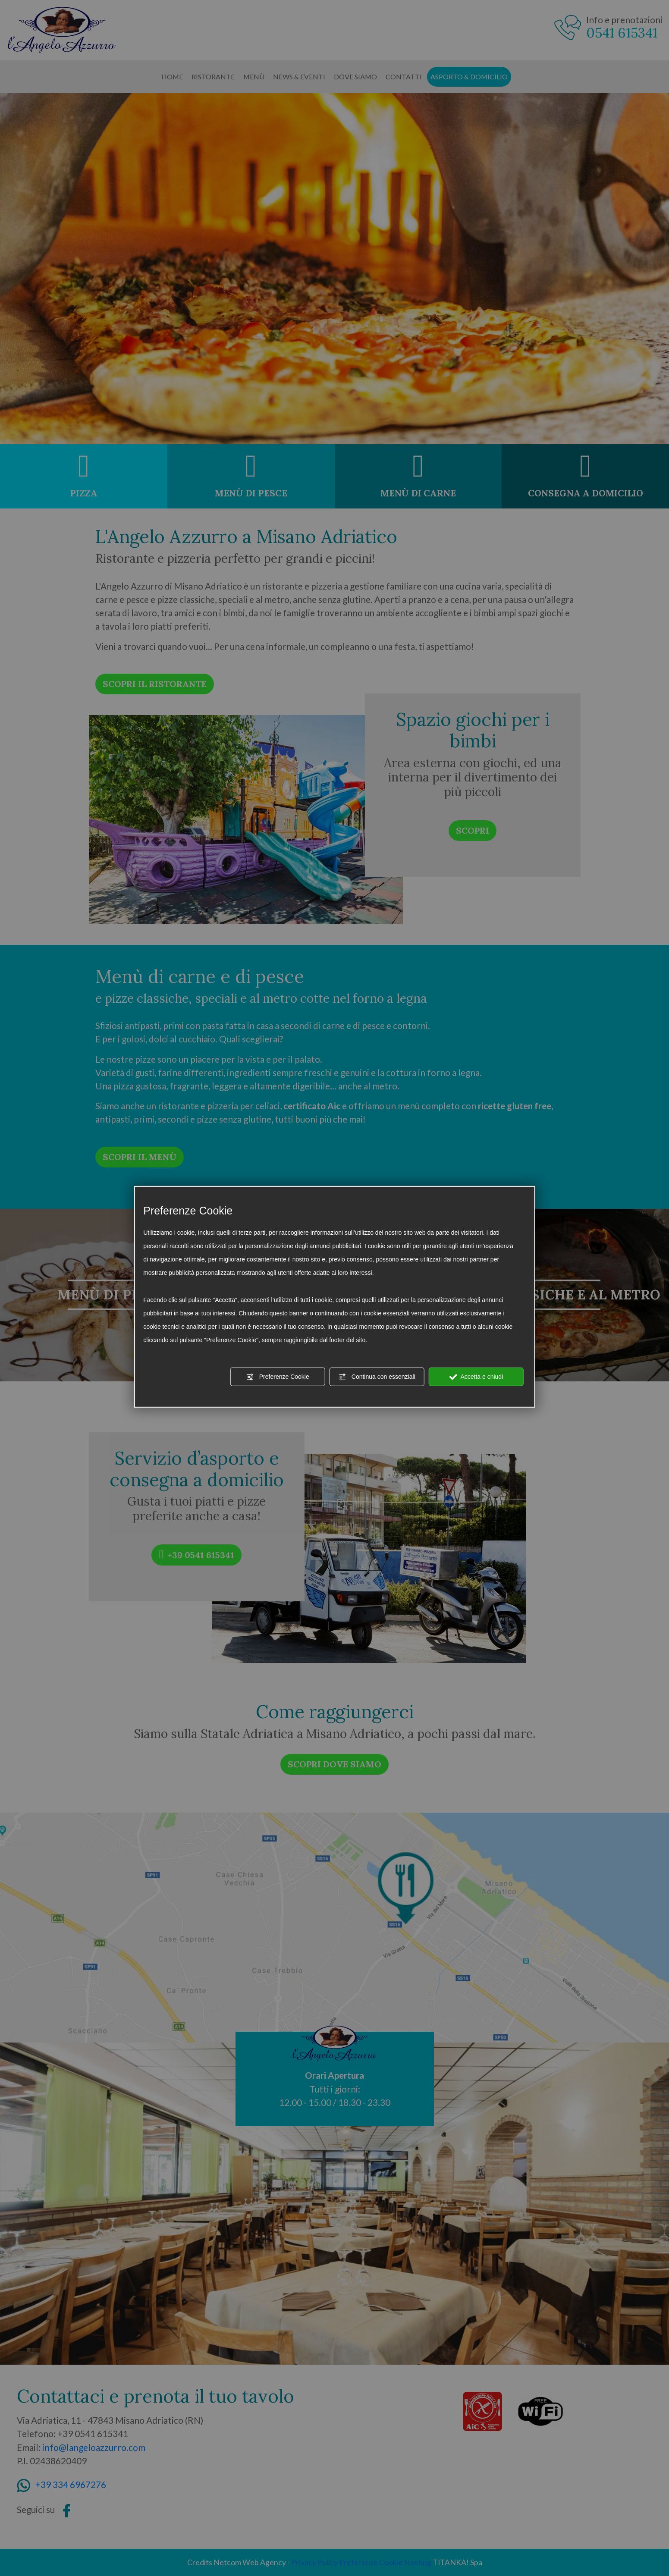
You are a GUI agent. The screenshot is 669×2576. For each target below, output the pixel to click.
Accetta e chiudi (476, 1377)
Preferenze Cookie (277, 1377)
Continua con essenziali (377, 1377)
